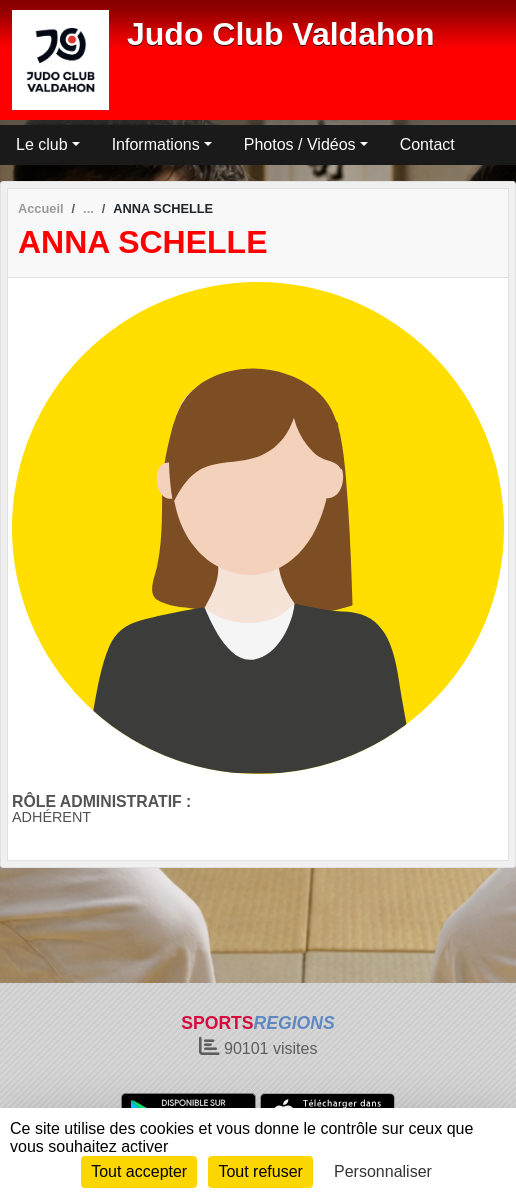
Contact (427, 144)
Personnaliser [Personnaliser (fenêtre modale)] (383, 1171)
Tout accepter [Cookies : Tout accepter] (139, 1171)
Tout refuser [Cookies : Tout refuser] (260, 1171)
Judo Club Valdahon (281, 34)
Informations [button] (156, 144)
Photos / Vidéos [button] (300, 144)
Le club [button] (42, 144)
